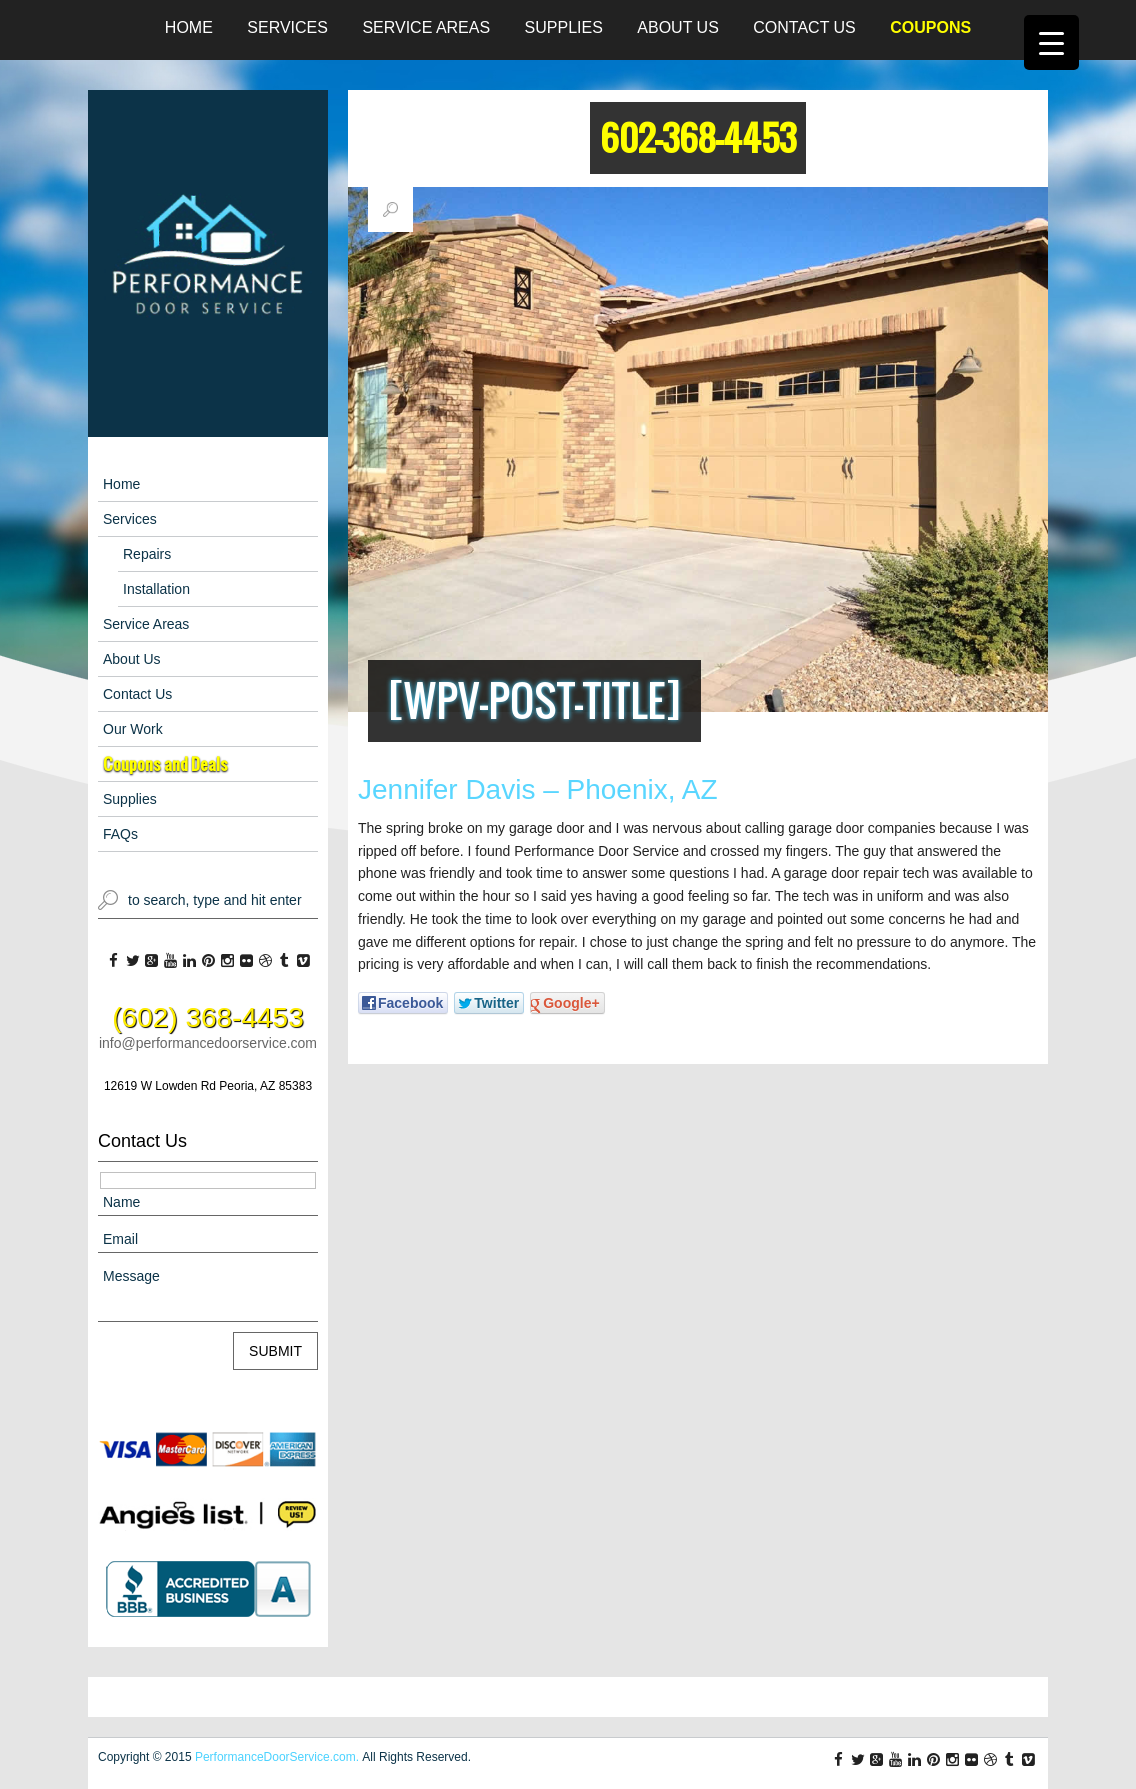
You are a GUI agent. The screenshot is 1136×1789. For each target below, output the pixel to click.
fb (113, 961)
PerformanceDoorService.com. (277, 1757)
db (265, 961)
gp (151, 961)
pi (208, 961)
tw (132, 961)
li (189, 961)
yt (170, 961)
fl (246, 961)
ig (227, 961)
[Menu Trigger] (1051, 42)
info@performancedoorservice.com (208, 1043)
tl (284, 961)
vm (303, 961)
